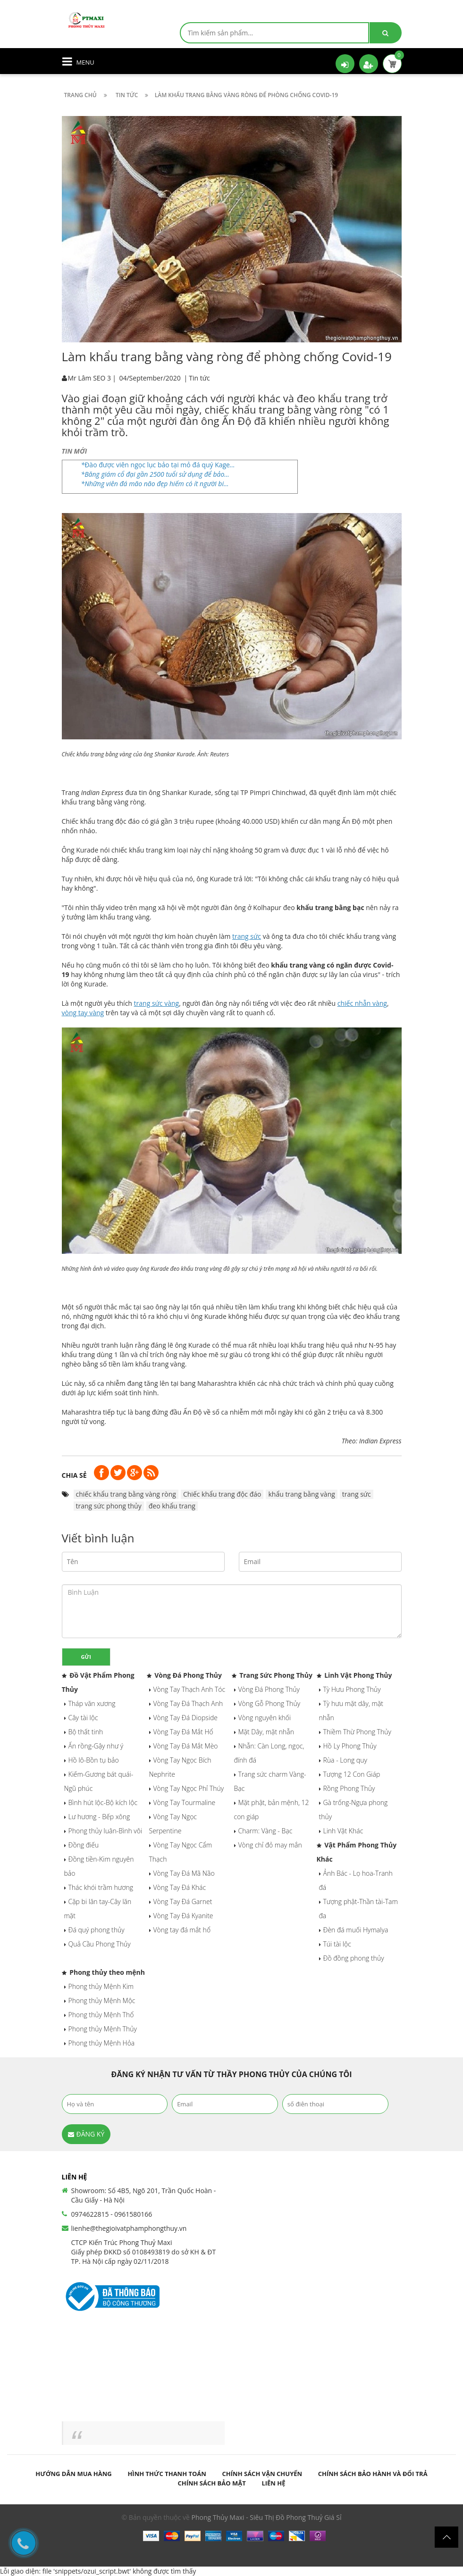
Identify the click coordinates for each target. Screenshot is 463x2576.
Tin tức (199, 377)
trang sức (356, 1494)
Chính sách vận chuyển (262, 2473)
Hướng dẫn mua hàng (73, 2473)
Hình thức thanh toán (166, 2473)
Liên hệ (273, 2483)
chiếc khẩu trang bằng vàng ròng (126, 1494)
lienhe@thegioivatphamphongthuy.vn (129, 2228)
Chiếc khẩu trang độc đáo (222, 1494)
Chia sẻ (74, 1475)
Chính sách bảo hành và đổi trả (373, 2473)
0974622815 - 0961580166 (111, 2214)
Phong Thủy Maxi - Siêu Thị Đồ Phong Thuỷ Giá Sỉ (267, 2517)
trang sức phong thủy (109, 1505)
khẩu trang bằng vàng (301, 1494)
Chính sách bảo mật (211, 2483)
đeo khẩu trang (172, 1505)
